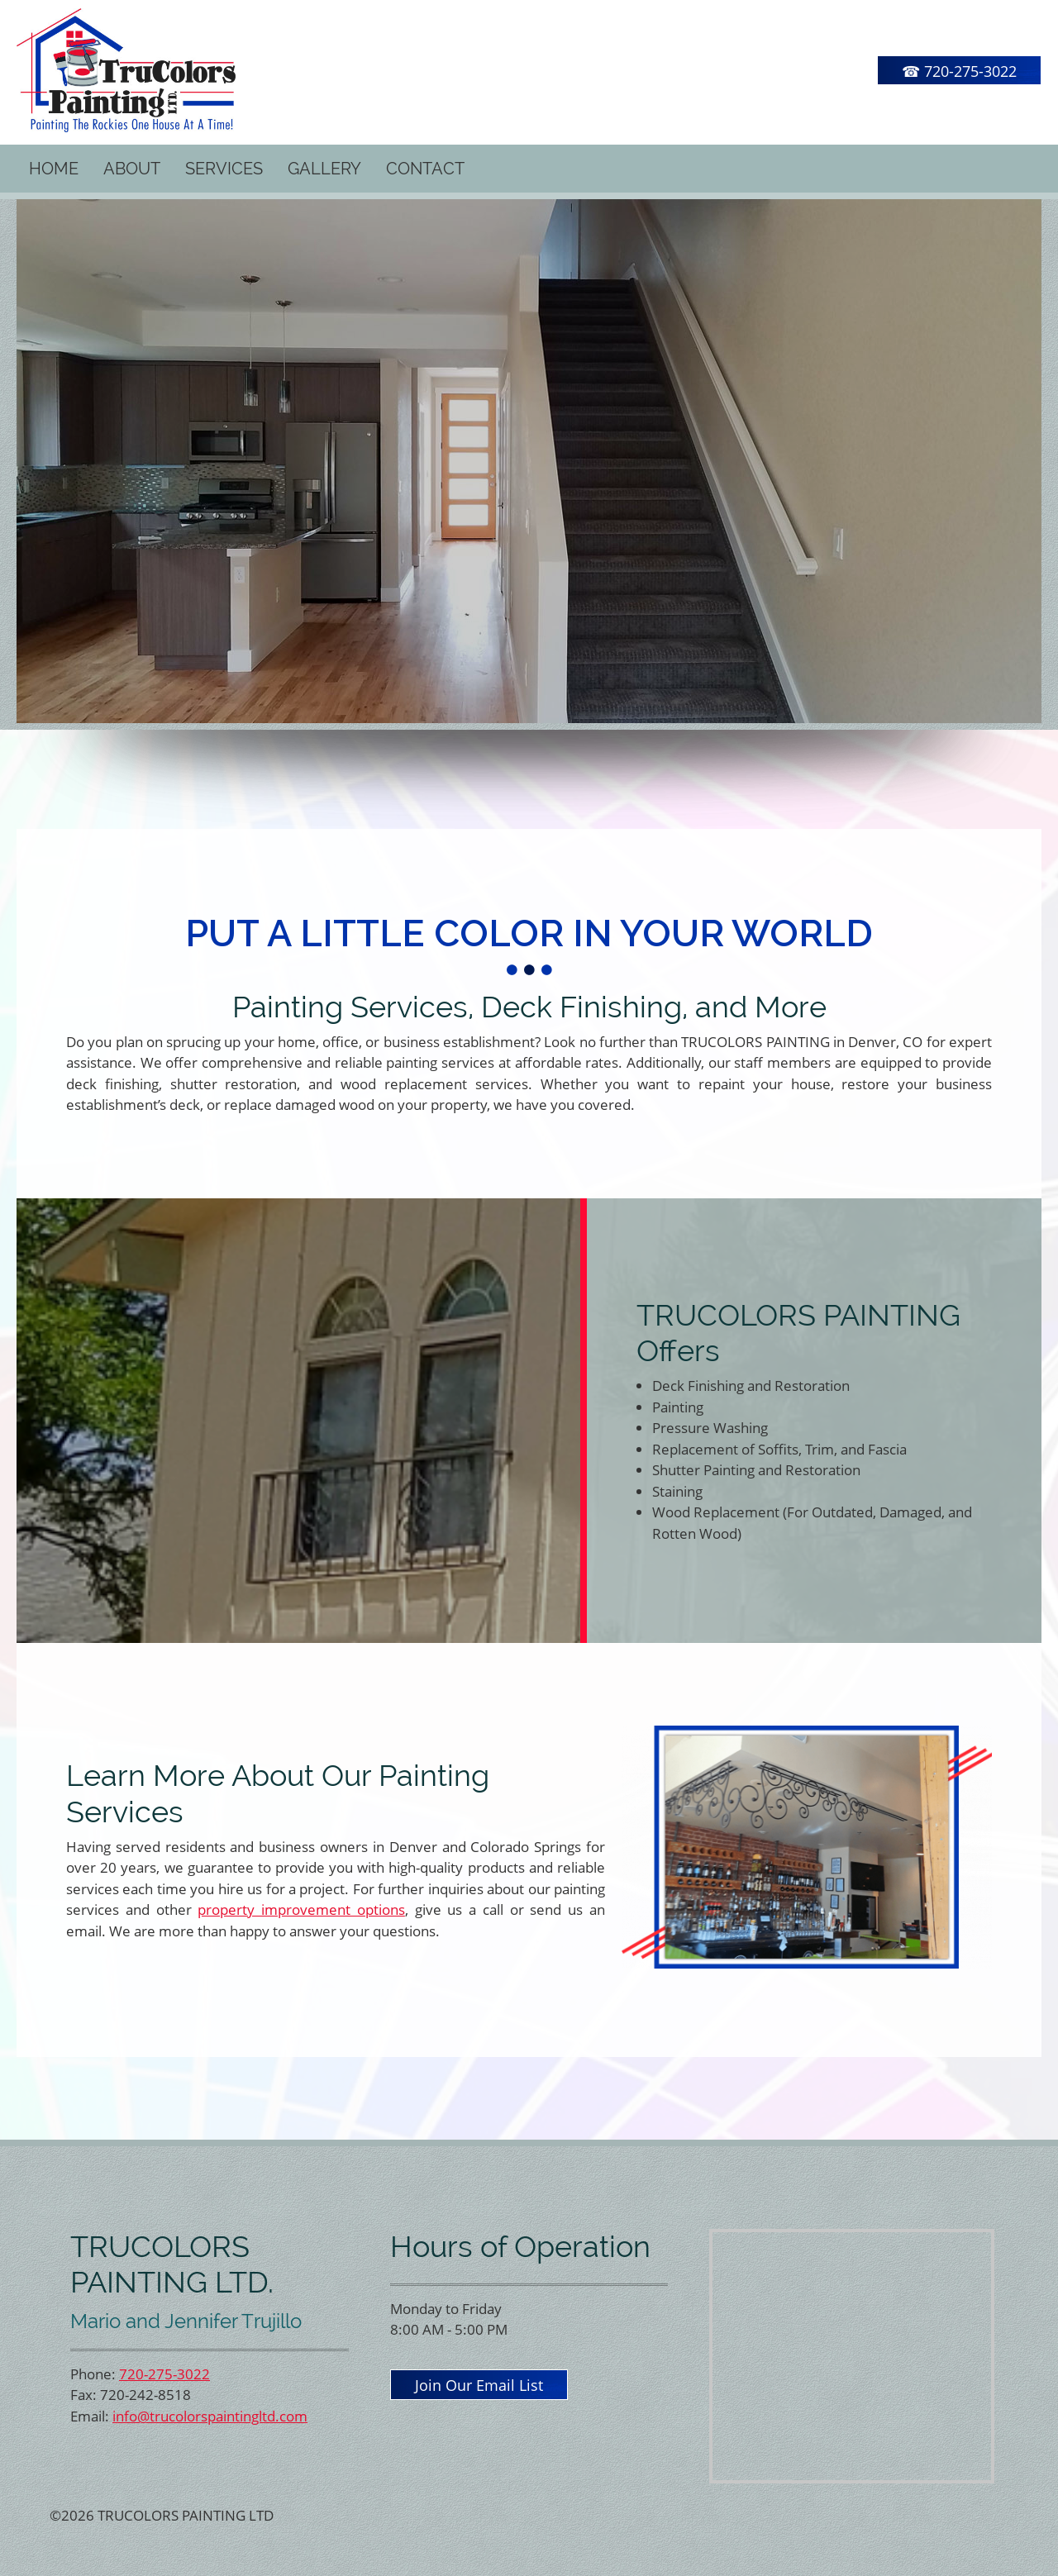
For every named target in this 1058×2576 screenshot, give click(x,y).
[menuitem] (54, 169)
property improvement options (301, 1909)
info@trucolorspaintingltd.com (209, 2416)
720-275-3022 (164, 2373)
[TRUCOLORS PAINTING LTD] (126, 70)
